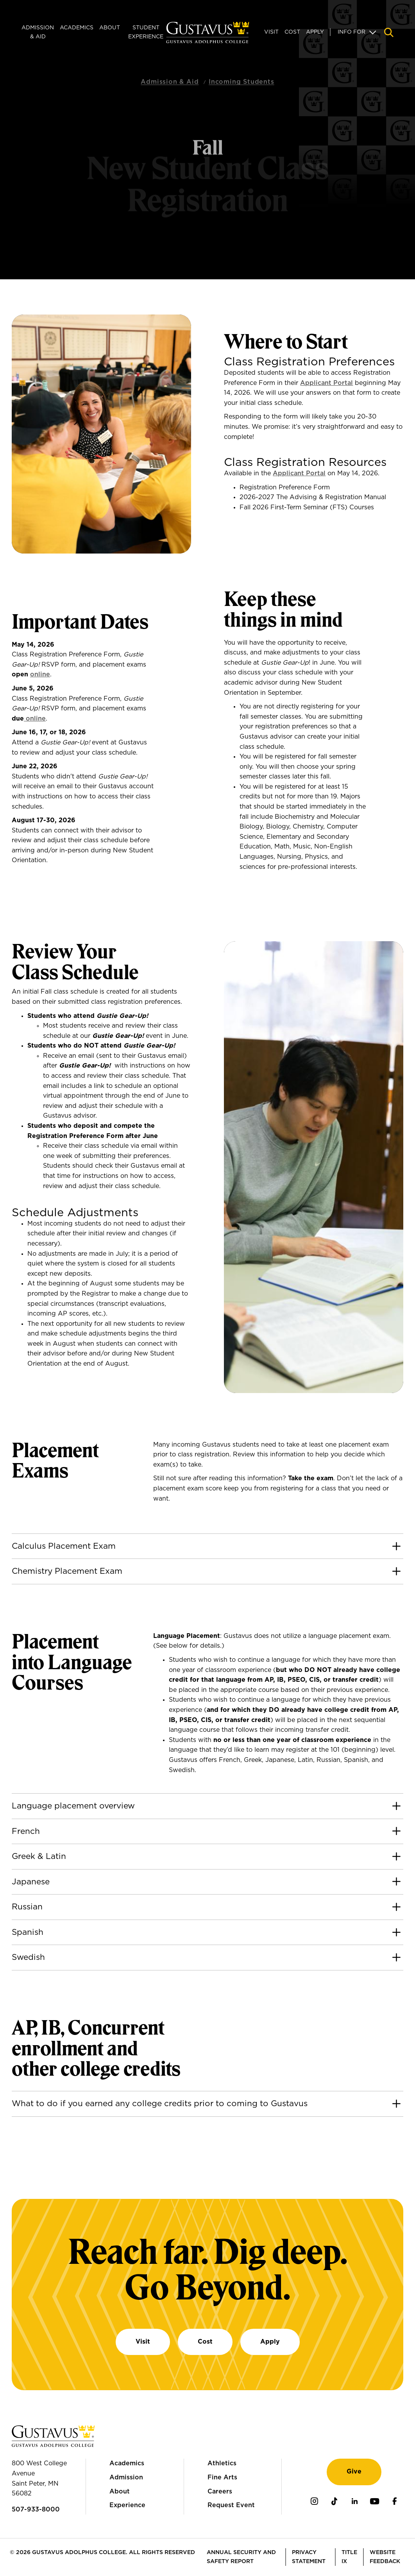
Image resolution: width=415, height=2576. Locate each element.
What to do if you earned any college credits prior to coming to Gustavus (160, 2104)
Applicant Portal (326, 383)
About (109, 28)
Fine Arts (222, 2477)
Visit (271, 32)
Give (354, 2471)
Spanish (27, 1932)
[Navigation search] (389, 32)
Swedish (28, 1957)
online (40, 674)
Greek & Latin (39, 1856)
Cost (292, 32)
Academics (76, 28)
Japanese (31, 1882)
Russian (27, 1907)
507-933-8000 (36, 2509)
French (26, 1831)
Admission (126, 2477)
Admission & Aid (37, 32)
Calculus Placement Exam (64, 1546)
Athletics (222, 2463)
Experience (127, 2505)
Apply (315, 32)
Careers (220, 2491)
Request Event (231, 2505)
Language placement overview (73, 1806)
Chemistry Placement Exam (67, 1571)
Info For (351, 32)
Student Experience (145, 32)
